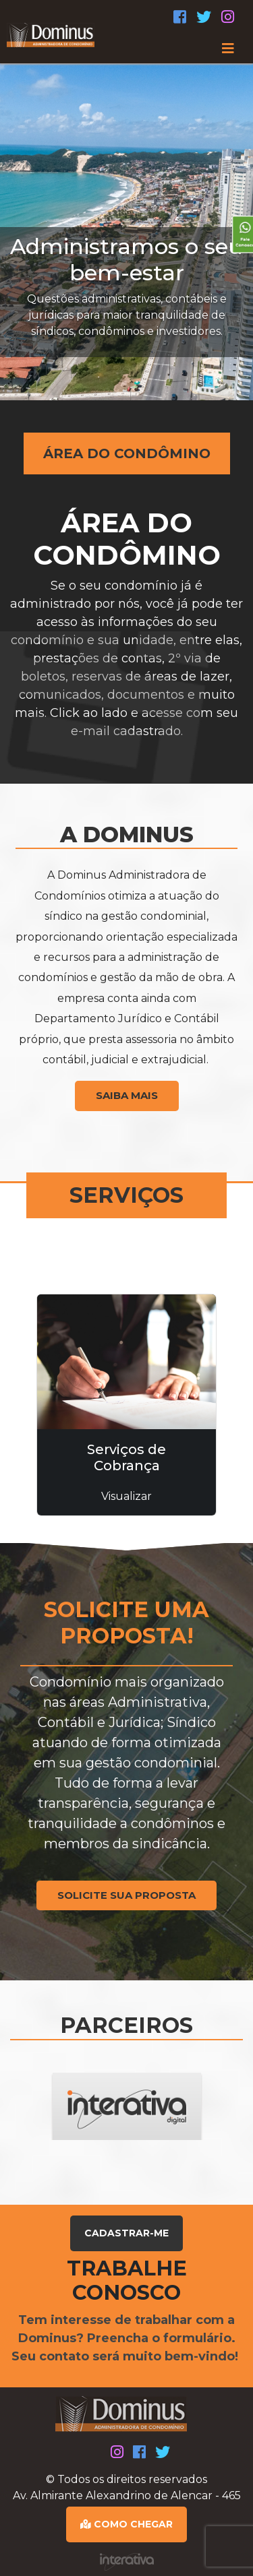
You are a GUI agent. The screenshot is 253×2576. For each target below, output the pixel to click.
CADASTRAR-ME (126, 2233)
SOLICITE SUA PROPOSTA (126, 1895)
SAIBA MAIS (127, 1095)
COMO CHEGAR (126, 2524)
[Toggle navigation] (126, 48)
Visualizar (126, 1496)
